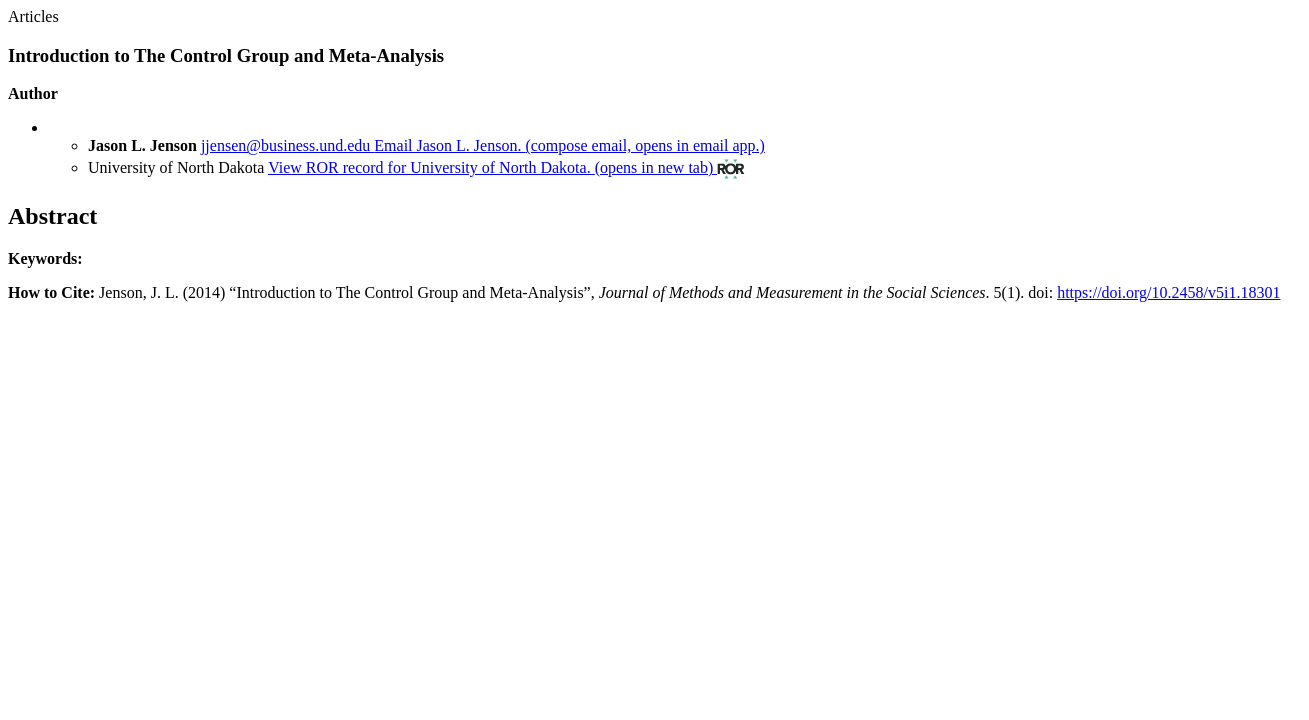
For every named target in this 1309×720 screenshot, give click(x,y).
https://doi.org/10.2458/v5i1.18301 (1168, 292)
